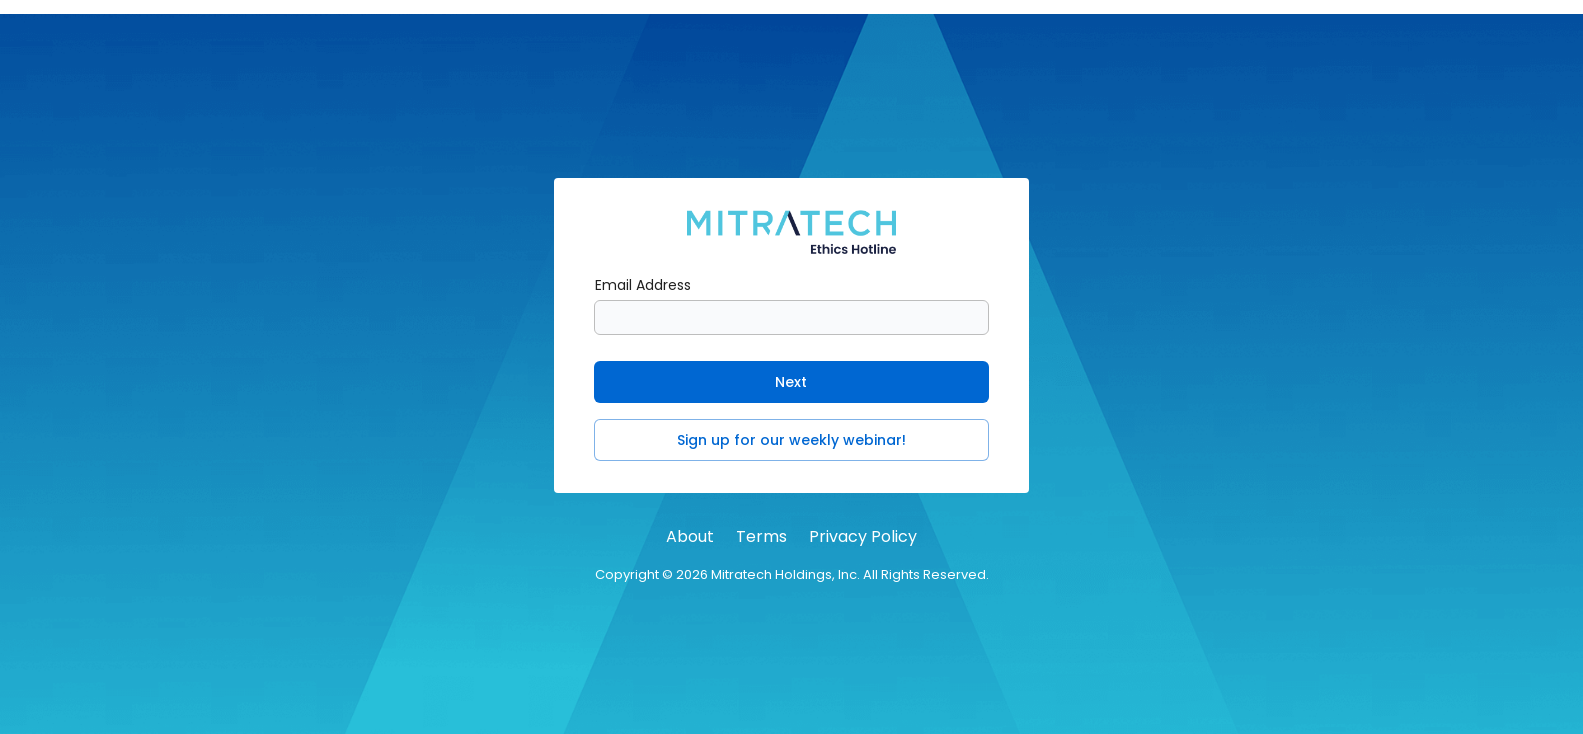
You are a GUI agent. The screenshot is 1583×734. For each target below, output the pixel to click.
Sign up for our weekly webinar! (791, 440)
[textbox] (791, 317)
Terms (761, 536)
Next (791, 382)
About (690, 536)
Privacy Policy (863, 536)
